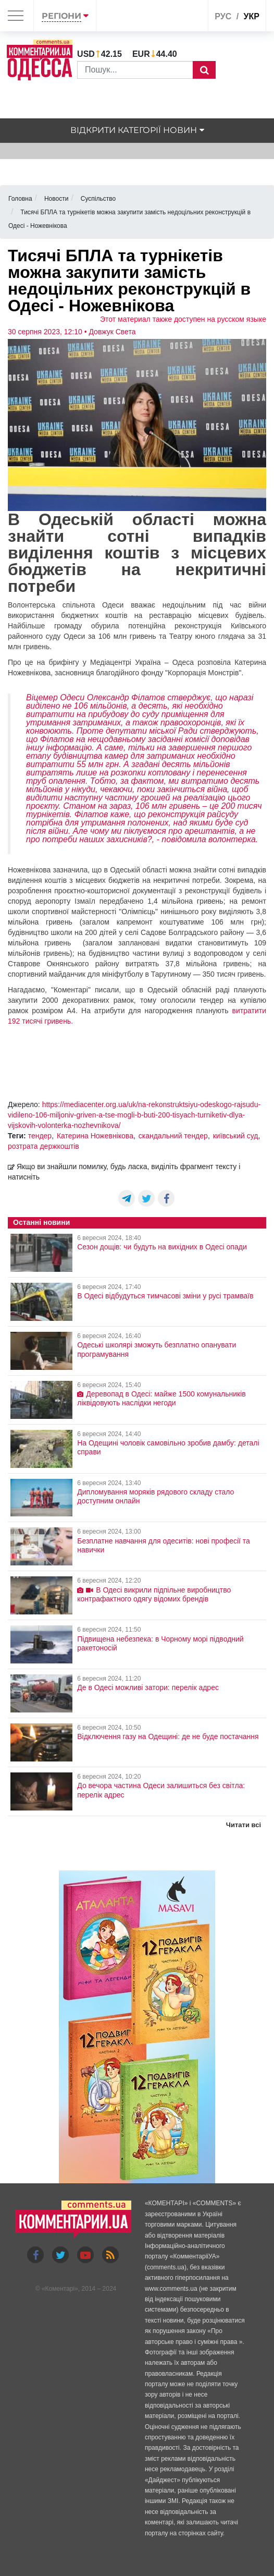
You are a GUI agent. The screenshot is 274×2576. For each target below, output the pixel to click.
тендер (40, 1136)
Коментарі (60, 2288)
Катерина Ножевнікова (95, 1136)
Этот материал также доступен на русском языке (183, 319)
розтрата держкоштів (43, 1146)
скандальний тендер (173, 1136)
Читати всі (243, 1825)
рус (223, 16)
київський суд (235, 1136)
